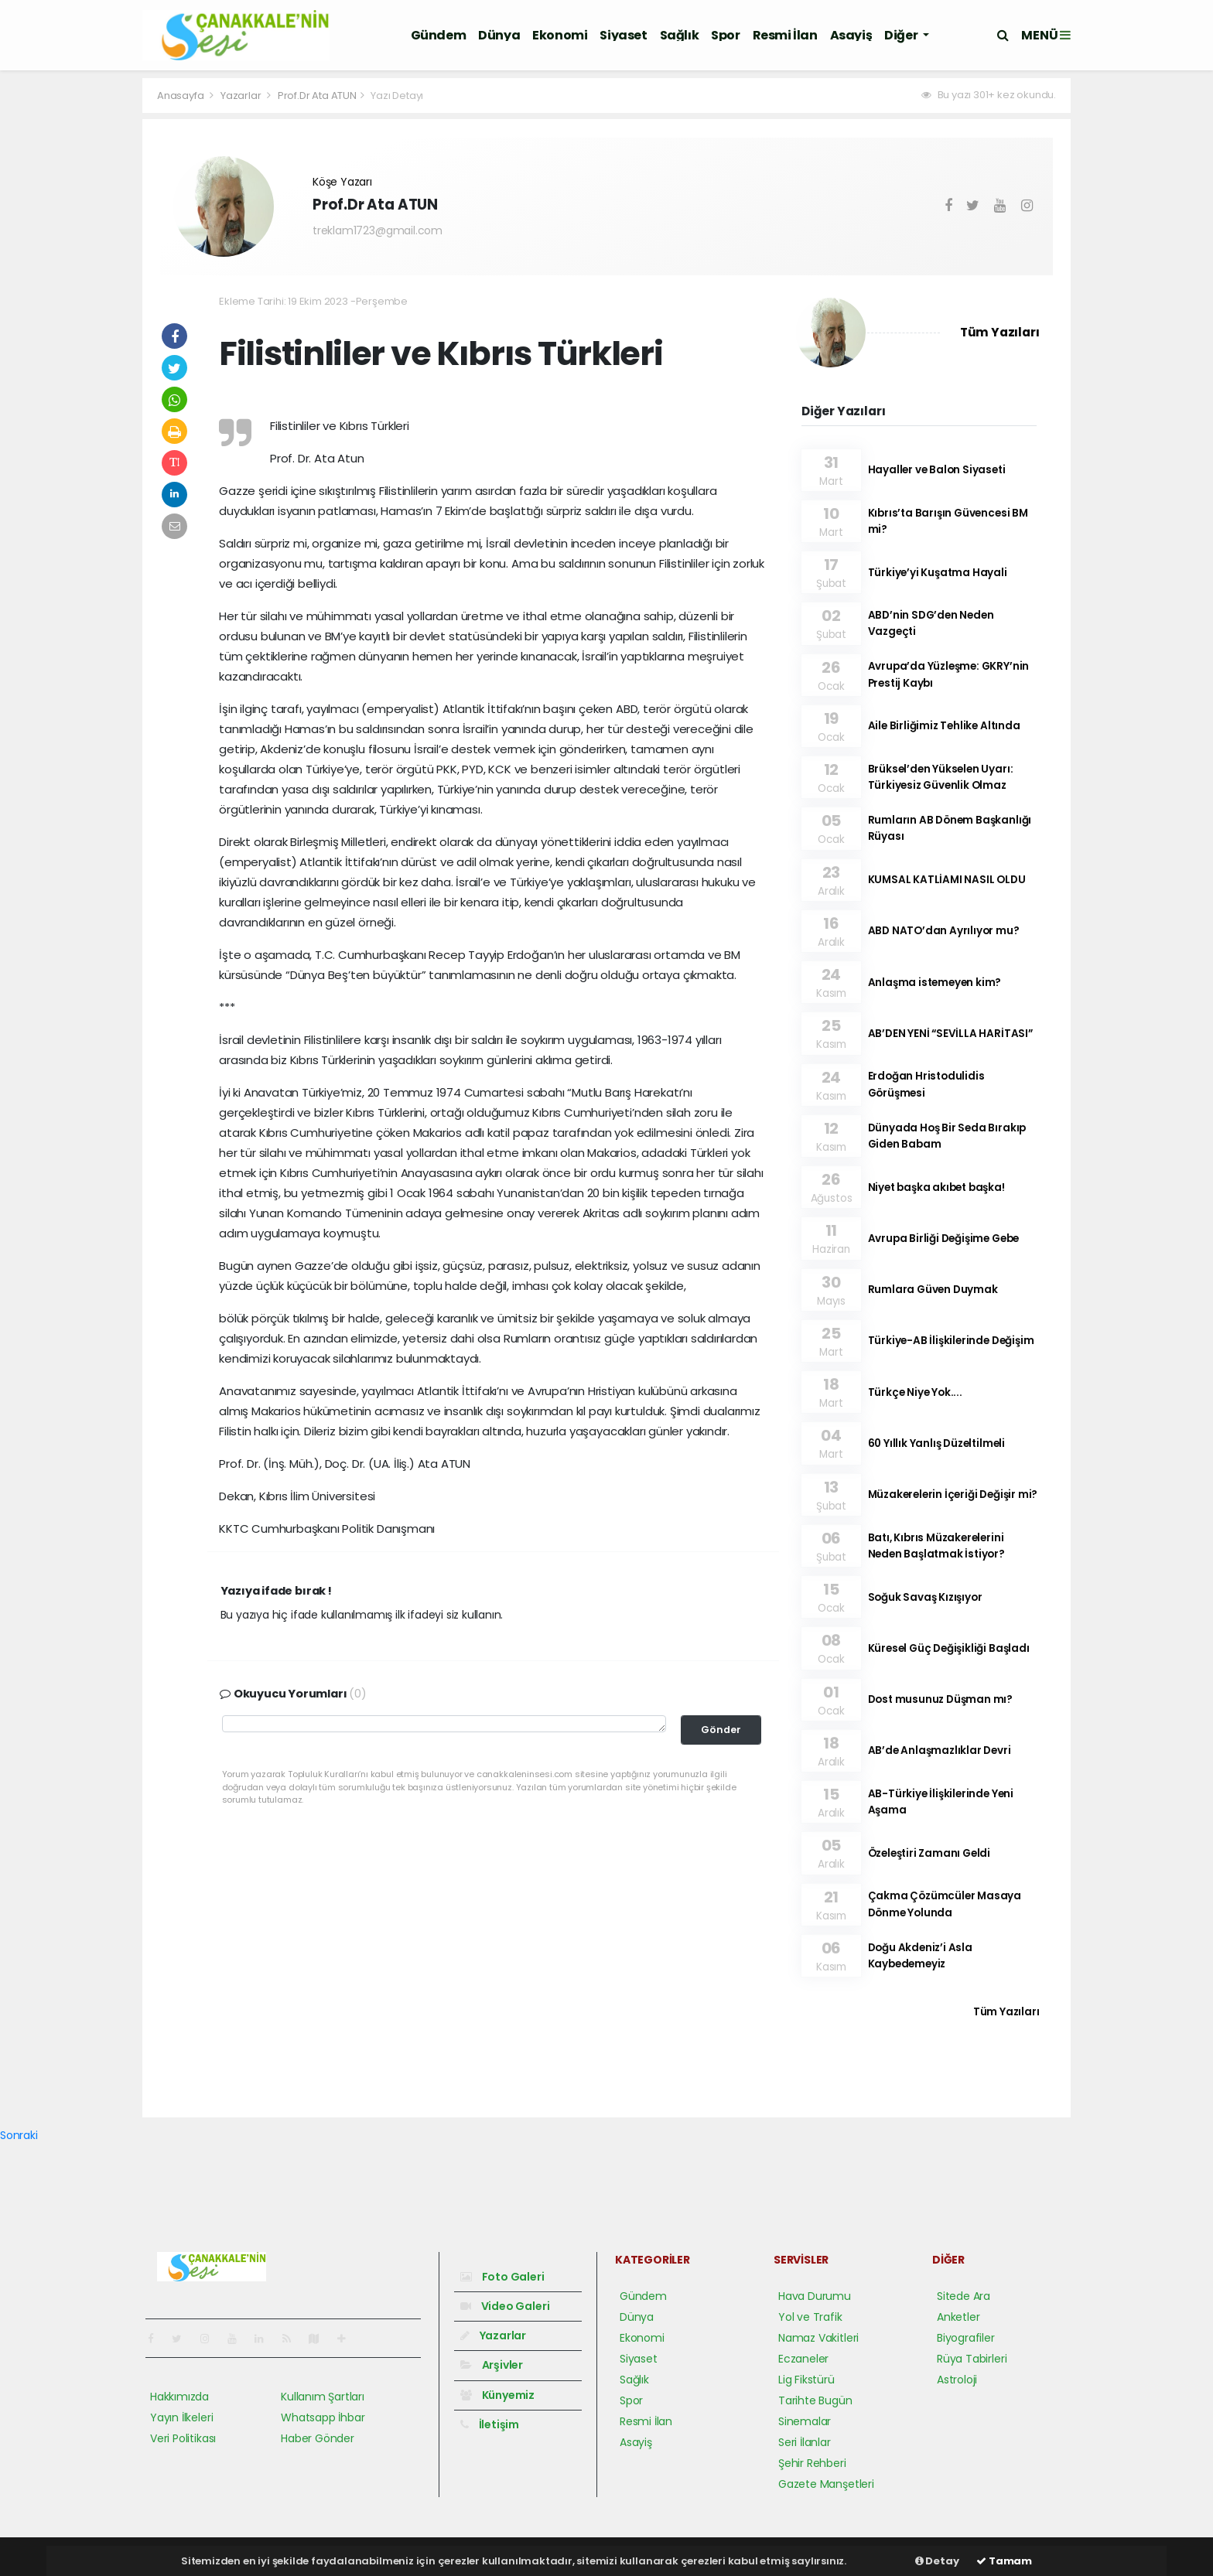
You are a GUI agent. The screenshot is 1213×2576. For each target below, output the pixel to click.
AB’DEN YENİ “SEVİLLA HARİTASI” (950, 1033)
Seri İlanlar (804, 2442)
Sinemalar (804, 2421)
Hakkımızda (179, 2396)
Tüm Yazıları (1000, 332)
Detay (937, 2561)
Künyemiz (497, 2395)
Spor (725, 35)
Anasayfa (181, 95)
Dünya (499, 35)
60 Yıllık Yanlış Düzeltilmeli (936, 1443)
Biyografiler (966, 2338)
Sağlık (679, 35)
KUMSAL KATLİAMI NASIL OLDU (947, 879)
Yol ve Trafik (810, 2317)
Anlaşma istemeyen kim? (935, 982)
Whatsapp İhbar (322, 2417)
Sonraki (19, 2135)
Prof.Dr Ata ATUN (317, 95)
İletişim (489, 2424)
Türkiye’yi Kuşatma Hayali (937, 572)
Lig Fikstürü (806, 2379)
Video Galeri (504, 2306)
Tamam (1004, 2561)
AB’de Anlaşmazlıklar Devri (939, 1750)
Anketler (958, 2317)
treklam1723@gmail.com (377, 230)
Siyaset (623, 35)
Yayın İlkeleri (181, 2417)
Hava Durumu (814, 2296)
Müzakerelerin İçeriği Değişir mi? (953, 1494)
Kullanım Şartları (322, 2396)
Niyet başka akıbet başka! (936, 1187)
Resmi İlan (785, 35)
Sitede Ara (963, 2296)
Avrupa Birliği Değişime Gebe (944, 1238)
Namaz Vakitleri (818, 2338)
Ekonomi (559, 35)
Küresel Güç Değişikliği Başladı (949, 1648)
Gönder (721, 1729)
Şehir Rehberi (812, 2463)
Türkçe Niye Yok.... (915, 1392)
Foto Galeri (502, 2276)
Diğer (902, 35)
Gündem (438, 35)
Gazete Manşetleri (826, 2484)
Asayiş (851, 35)
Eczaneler (803, 2358)
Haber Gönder (317, 2438)
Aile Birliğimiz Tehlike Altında (944, 725)
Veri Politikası (183, 2438)
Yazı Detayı (397, 95)
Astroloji (957, 2379)
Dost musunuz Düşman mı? (940, 1699)
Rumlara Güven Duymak (933, 1289)
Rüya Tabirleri (971, 2358)
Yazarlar (241, 95)
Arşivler (491, 2365)
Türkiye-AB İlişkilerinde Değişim (951, 1340)
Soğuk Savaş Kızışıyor (925, 1597)
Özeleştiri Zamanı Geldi (929, 1853)
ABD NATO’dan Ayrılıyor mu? (944, 930)
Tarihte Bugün (815, 2400)
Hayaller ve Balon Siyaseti (937, 469)
